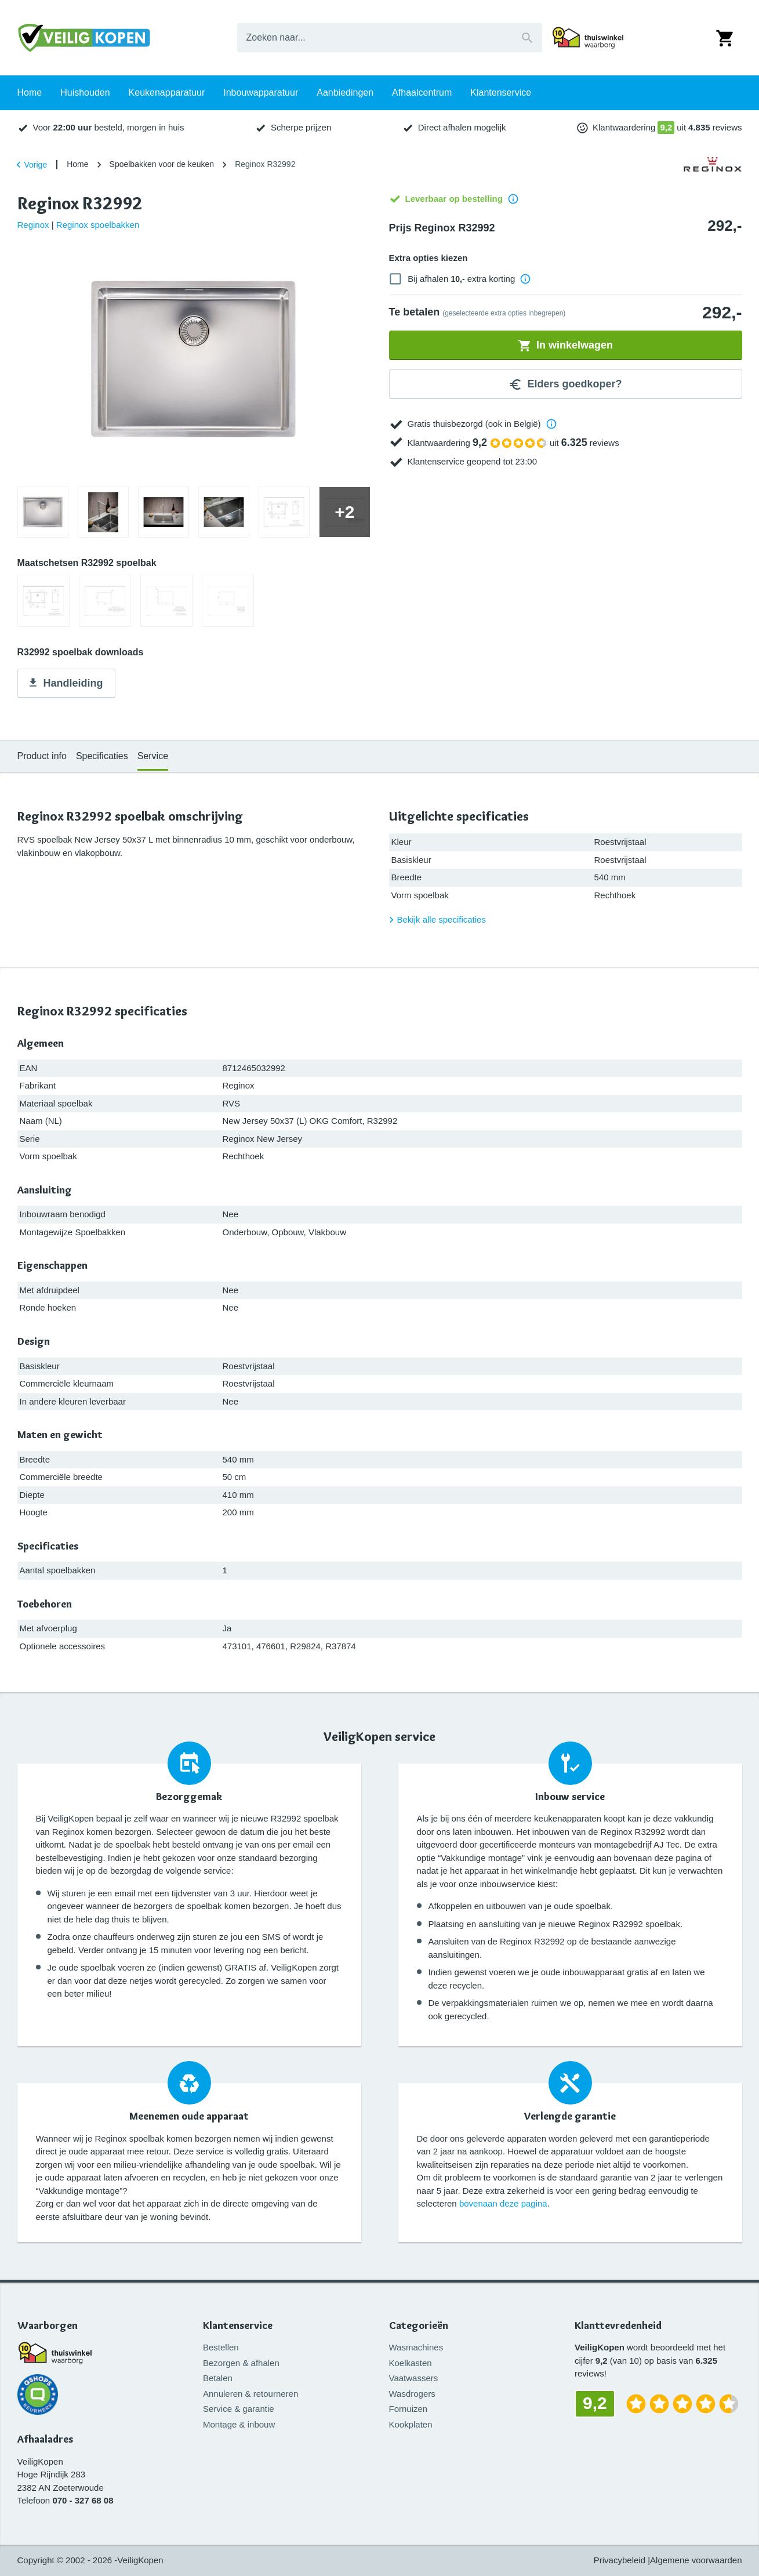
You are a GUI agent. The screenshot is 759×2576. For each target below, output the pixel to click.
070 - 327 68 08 (82, 2500)
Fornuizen (408, 2409)
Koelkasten (410, 2363)
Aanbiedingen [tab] (345, 127)
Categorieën (418, 2326)
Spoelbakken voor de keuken (162, 164)
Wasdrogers (412, 2394)
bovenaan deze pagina (503, 2203)
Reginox (33, 225)
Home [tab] (29, 127)
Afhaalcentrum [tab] (422, 127)
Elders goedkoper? (565, 384)
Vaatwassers (413, 2378)
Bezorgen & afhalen (241, 2363)
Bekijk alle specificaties (436, 920)
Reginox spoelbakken (97, 225)
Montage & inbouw (239, 2424)
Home (77, 164)
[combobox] (389, 37)
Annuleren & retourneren (250, 2394)
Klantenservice (238, 2326)
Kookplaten (411, 2424)
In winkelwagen (565, 346)
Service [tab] (152, 756)
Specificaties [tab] (102, 756)
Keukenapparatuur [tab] (167, 127)
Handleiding (65, 684)
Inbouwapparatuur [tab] (260, 127)
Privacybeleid (619, 2560)
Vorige (30, 164)
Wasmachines (416, 2347)
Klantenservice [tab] (500, 127)
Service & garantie (238, 2409)
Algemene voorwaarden (696, 2560)
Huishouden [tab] (85, 127)
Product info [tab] (42, 756)
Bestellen (221, 2347)
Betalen (218, 2378)
